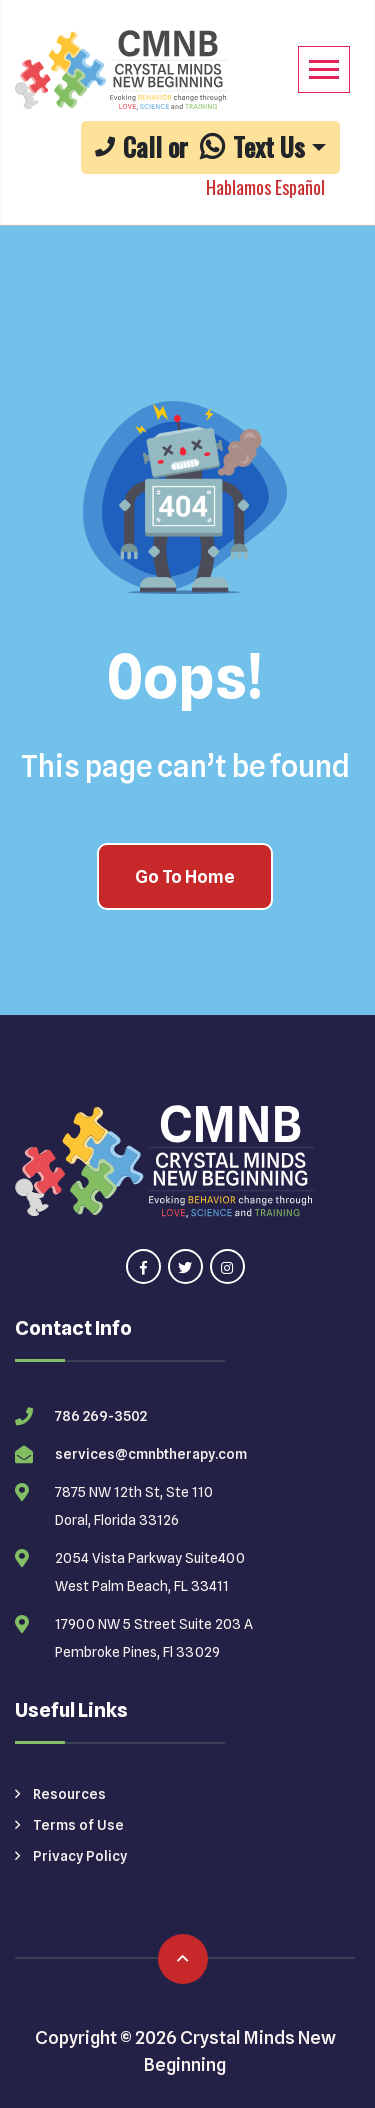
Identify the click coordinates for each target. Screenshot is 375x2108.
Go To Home (185, 876)
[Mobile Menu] (324, 69)
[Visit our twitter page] (185, 1266)
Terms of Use (69, 1825)
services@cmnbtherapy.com (151, 1454)
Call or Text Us (200, 146)
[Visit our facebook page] (143, 1266)
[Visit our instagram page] (227, 1266)
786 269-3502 (101, 1416)
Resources (60, 1794)
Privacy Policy (71, 1856)
